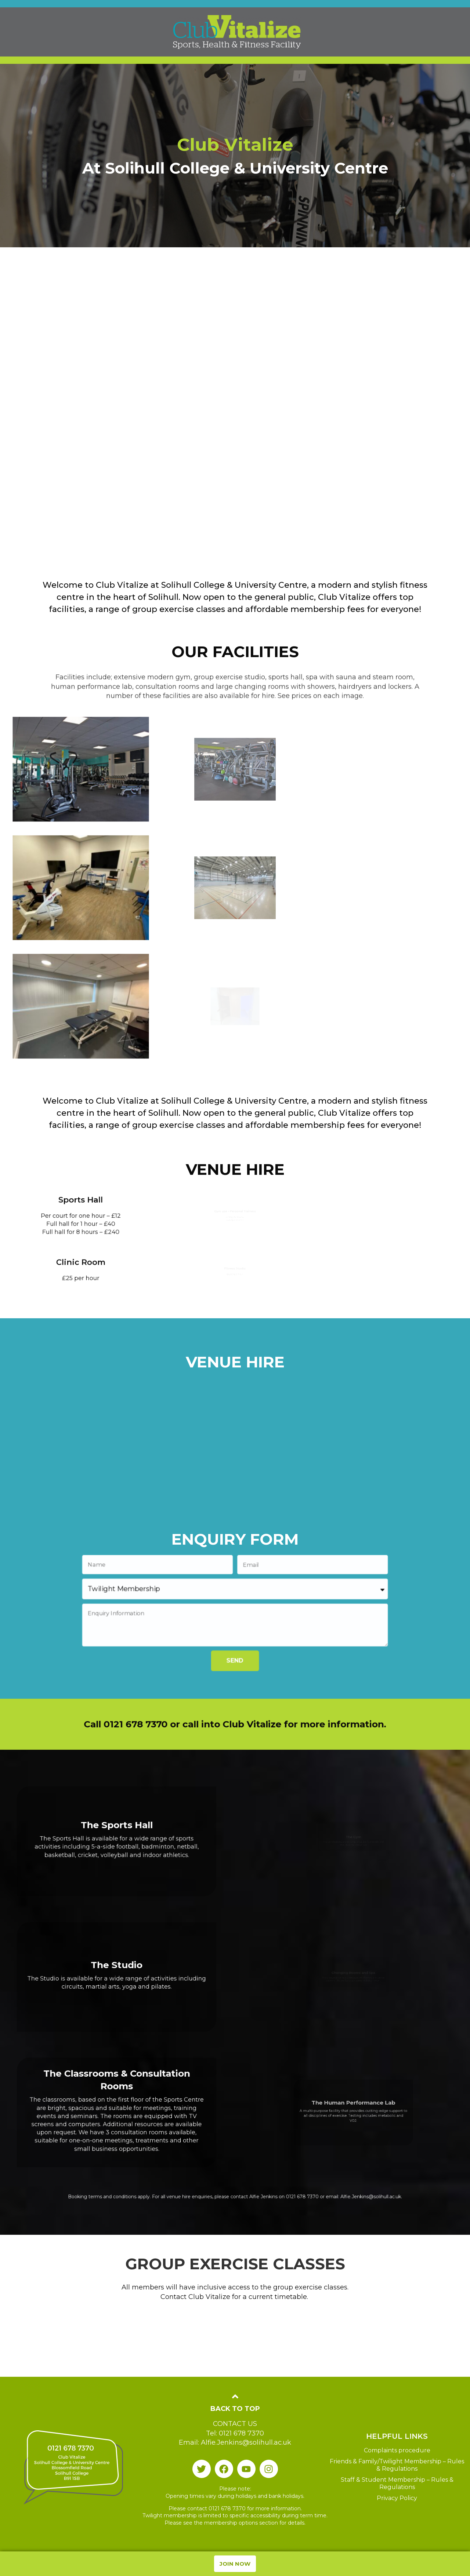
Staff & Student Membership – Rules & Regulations (397, 2483)
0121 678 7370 (272, 2197)
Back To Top (235, 2409)
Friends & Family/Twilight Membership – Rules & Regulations (397, 2465)
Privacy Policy (397, 2498)
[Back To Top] (235, 2396)
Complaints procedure (397, 2450)
